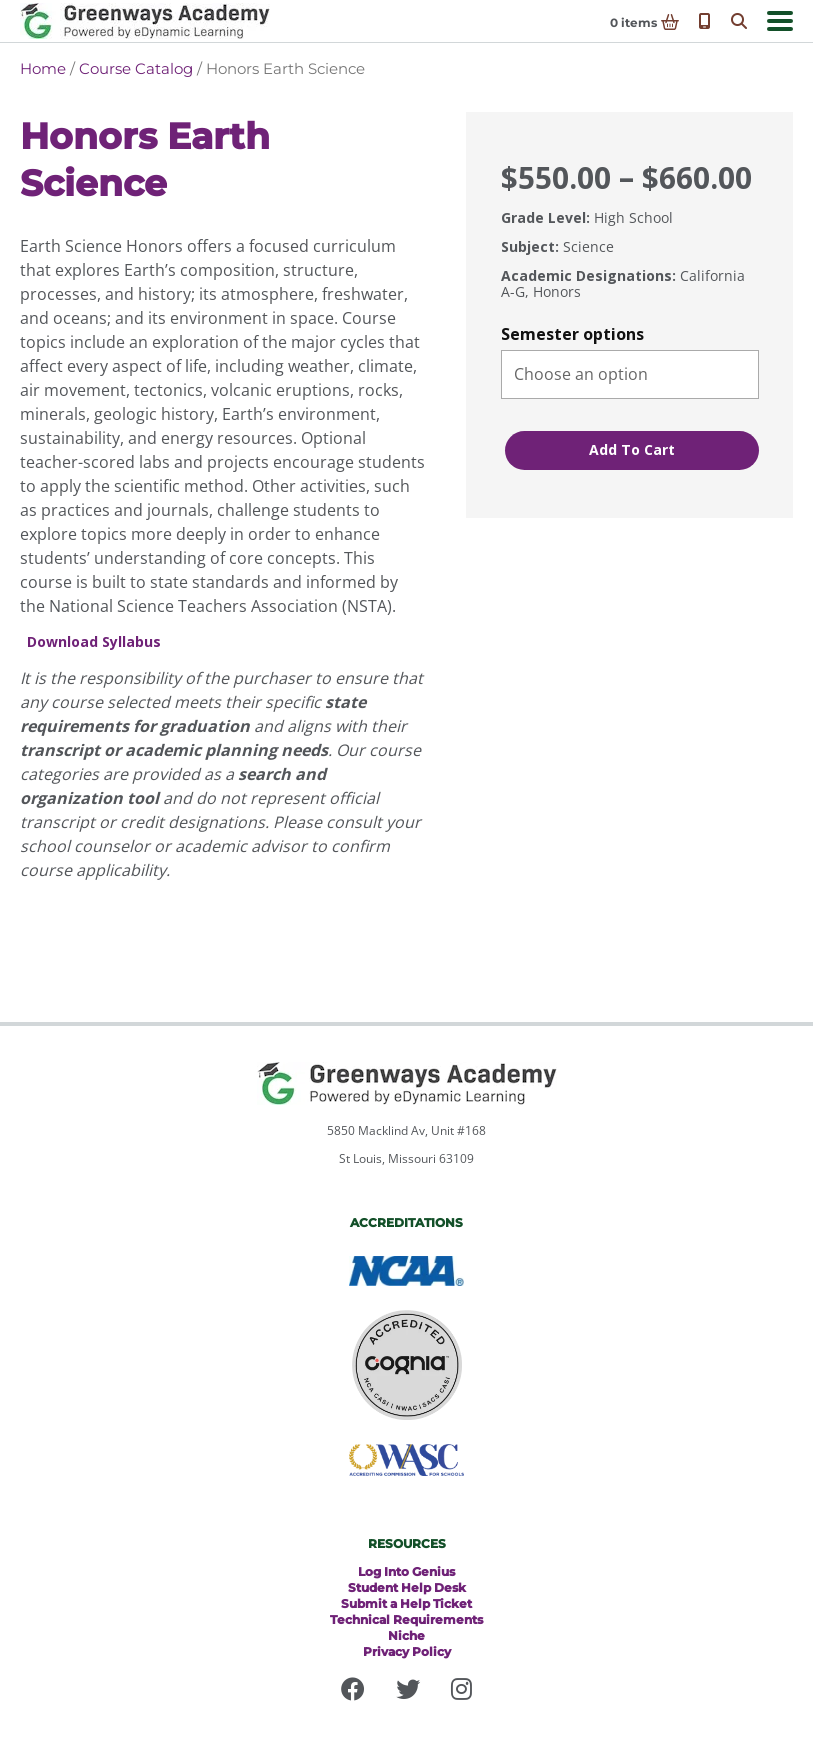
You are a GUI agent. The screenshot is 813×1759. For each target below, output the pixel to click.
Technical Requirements (406, 1619)
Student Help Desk (407, 1587)
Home (43, 68)
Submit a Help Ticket (406, 1603)
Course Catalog (136, 68)
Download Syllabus (94, 642)
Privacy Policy (407, 1651)
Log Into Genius (406, 1571)
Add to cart (632, 449)
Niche (406, 1635)
